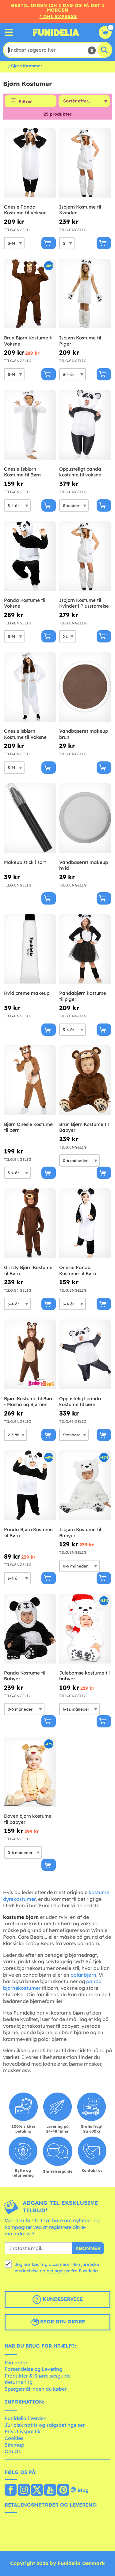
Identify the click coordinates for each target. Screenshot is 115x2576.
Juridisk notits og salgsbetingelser (45, 2425)
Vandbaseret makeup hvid (83, 865)
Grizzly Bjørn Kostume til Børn (28, 1270)
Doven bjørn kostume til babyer (28, 1819)
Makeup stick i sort (25, 862)
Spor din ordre (57, 2322)
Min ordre (16, 2362)
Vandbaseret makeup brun (83, 734)
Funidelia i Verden (26, 2418)
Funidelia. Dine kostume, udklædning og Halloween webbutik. (56, 32)
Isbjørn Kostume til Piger (80, 341)
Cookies (14, 2438)
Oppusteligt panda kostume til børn (80, 1402)
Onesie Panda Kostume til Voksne (25, 210)
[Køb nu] (48, 243)
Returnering (19, 2382)
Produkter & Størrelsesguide (38, 2376)
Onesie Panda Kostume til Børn (77, 1270)
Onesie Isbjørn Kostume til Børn (22, 472)
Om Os (13, 2451)
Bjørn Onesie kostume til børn (28, 1127)
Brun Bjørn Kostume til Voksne (29, 341)
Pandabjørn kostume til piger (82, 996)
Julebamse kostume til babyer (84, 1676)
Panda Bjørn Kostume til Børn (28, 1532)
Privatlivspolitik (22, 2431)
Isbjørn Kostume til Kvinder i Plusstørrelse (84, 603)
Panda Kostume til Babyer (24, 1676)
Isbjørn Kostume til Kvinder (80, 210)
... (4, 65)
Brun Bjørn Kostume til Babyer (84, 1127)
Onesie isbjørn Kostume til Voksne (25, 734)
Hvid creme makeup (26, 993)
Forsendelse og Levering (33, 2369)
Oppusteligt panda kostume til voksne (80, 472)
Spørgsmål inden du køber (36, 2389)
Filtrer (25, 101)
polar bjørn (83, 1975)
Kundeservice (58, 2299)
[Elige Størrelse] (14, 243)
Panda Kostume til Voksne (24, 603)
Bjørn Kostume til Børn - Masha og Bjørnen (29, 1402)
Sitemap (14, 2445)
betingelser (58, 2271)
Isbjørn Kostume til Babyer (80, 1532)
